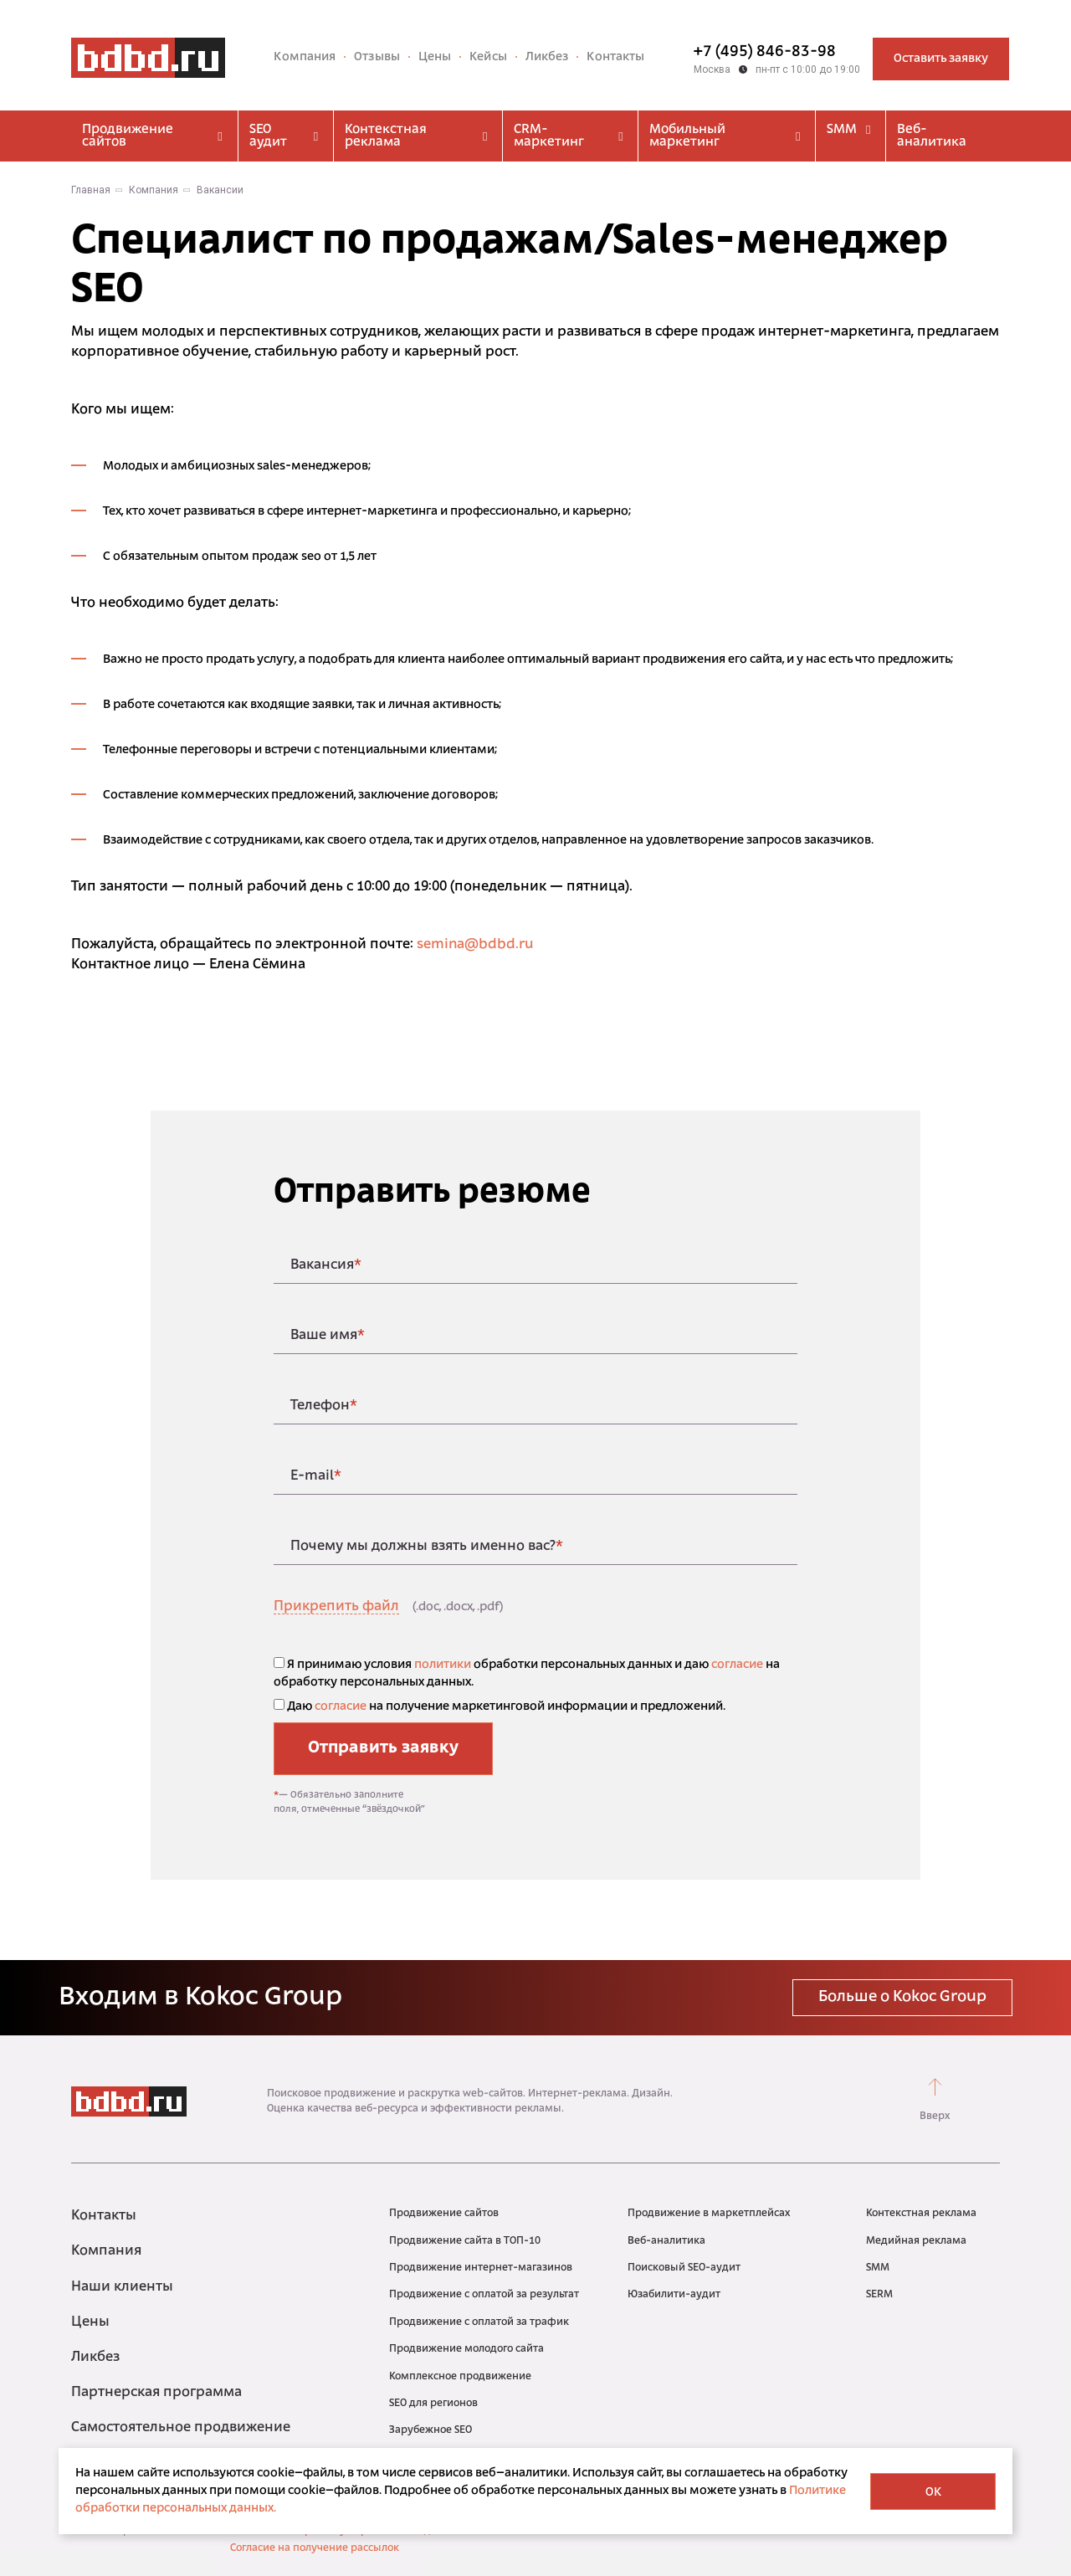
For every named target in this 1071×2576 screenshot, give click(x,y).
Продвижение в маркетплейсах (709, 2214)
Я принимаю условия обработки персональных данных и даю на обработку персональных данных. (527, 1673)
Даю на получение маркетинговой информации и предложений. (499, 1706)
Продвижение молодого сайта (466, 2349)
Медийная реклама (916, 2241)
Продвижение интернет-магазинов (480, 2268)
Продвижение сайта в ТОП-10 (465, 2241)
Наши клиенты (122, 2287)
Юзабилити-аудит (674, 2295)
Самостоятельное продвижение (180, 2428)
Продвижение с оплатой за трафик (479, 2322)
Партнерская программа (156, 2392)
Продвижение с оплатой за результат (484, 2295)
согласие (737, 1665)
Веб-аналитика (931, 136)
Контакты (615, 57)
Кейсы (488, 57)
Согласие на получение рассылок (314, 2548)
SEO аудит (285, 136)
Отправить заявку (383, 1748)
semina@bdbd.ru (475, 945)
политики (442, 1665)
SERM (879, 2295)
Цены (434, 57)
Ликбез (547, 57)
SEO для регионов (433, 2404)
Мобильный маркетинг (726, 136)
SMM (850, 130)
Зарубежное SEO (430, 2430)
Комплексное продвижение (460, 2377)
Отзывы (377, 57)
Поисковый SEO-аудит (684, 2268)
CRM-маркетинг (570, 136)
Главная (90, 190)
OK (933, 2492)
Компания (305, 57)
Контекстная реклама (418, 136)
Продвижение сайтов (154, 136)
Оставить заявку (941, 59)
